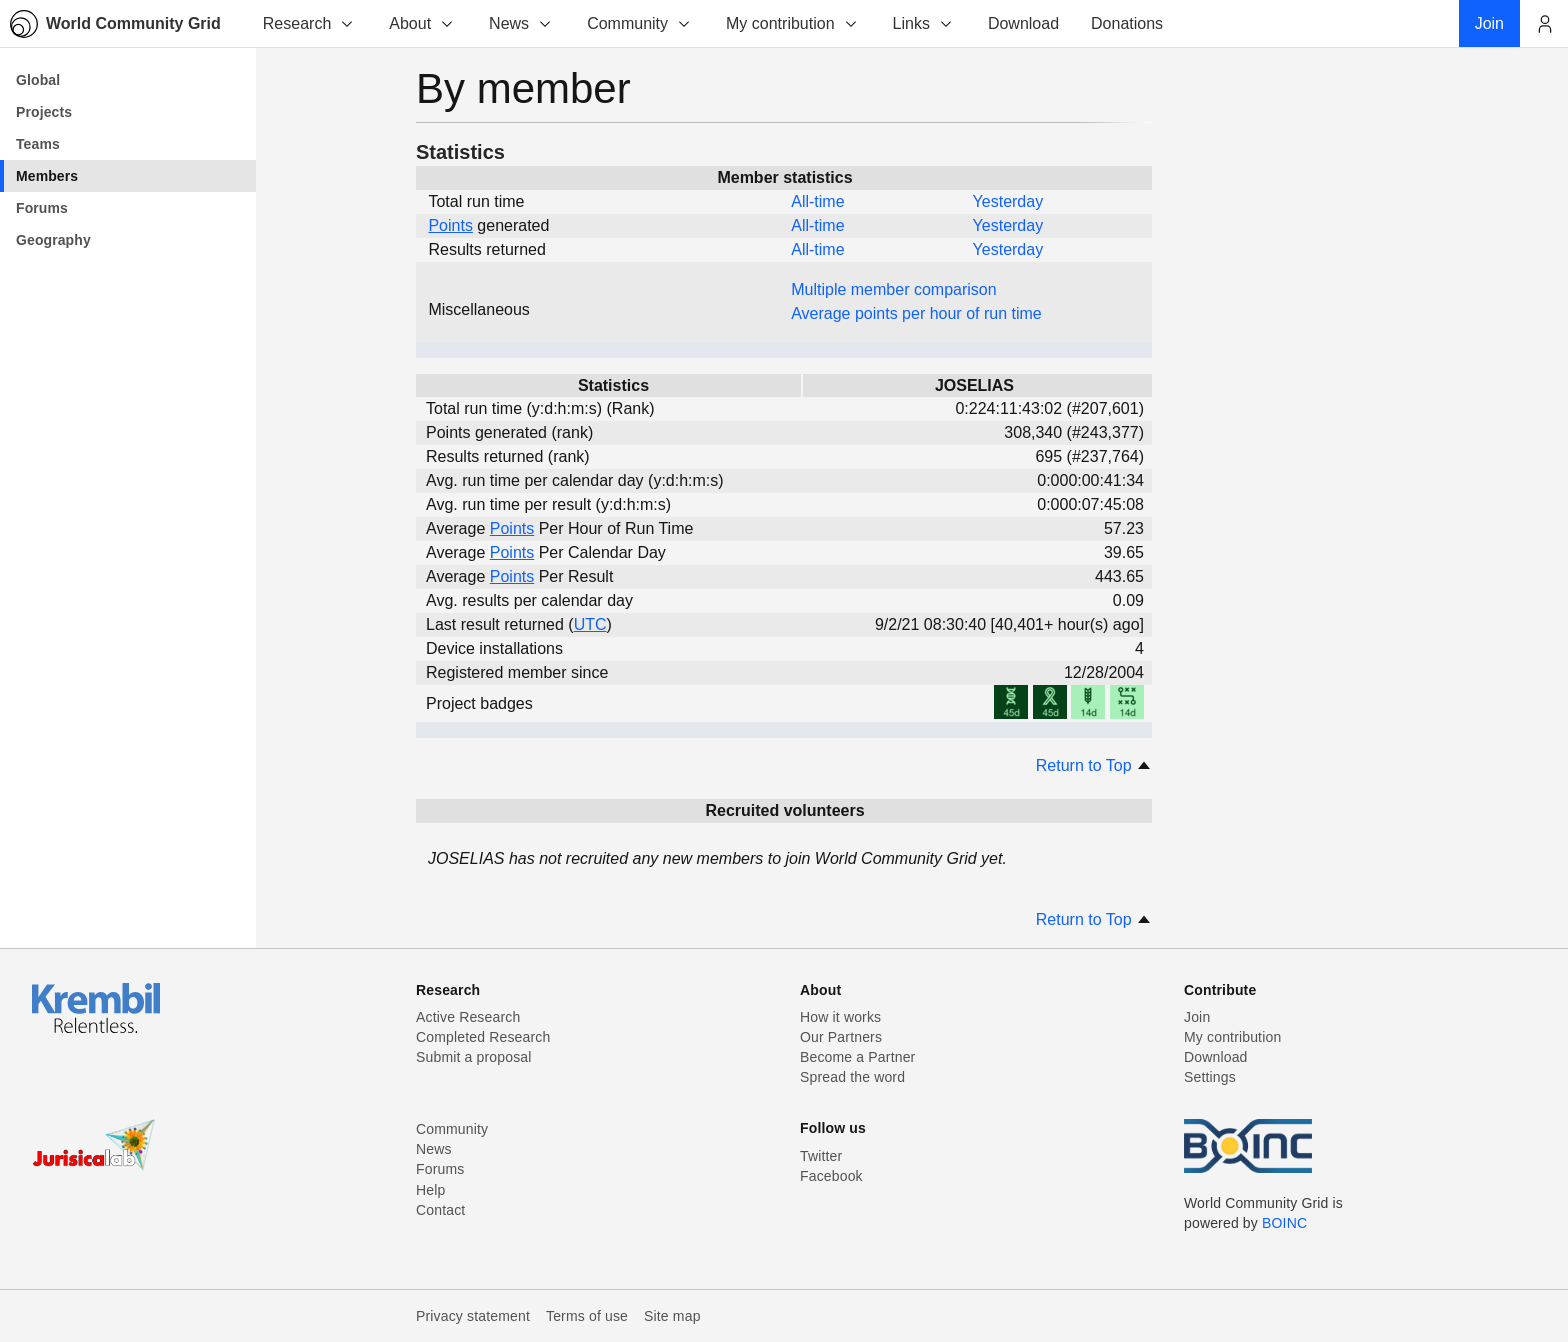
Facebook (831, 1176)
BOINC (1284, 1223)
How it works (840, 1017)
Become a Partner (857, 1057)
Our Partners (841, 1037)
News (521, 23)
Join (1197, 1017)
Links (923, 23)
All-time (817, 201)
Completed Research (483, 1037)
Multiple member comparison (893, 289)
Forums (440, 1169)
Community (639, 23)
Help (430, 1190)
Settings (1210, 1077)
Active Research (468, 1017)
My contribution (792, 23)
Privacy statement (473, 1316)
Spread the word (852, 1077)
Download (1216, 1057)
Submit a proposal (474, 1057)
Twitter (821, 1156)
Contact (440, 1210)
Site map (672, 1316)
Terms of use (587, 1316)
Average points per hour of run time (916, 313)
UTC (590, 624)
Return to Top (1094, 765)
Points (450, 225)
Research (309, 23)
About (422, 23)
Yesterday (1008, 201)
